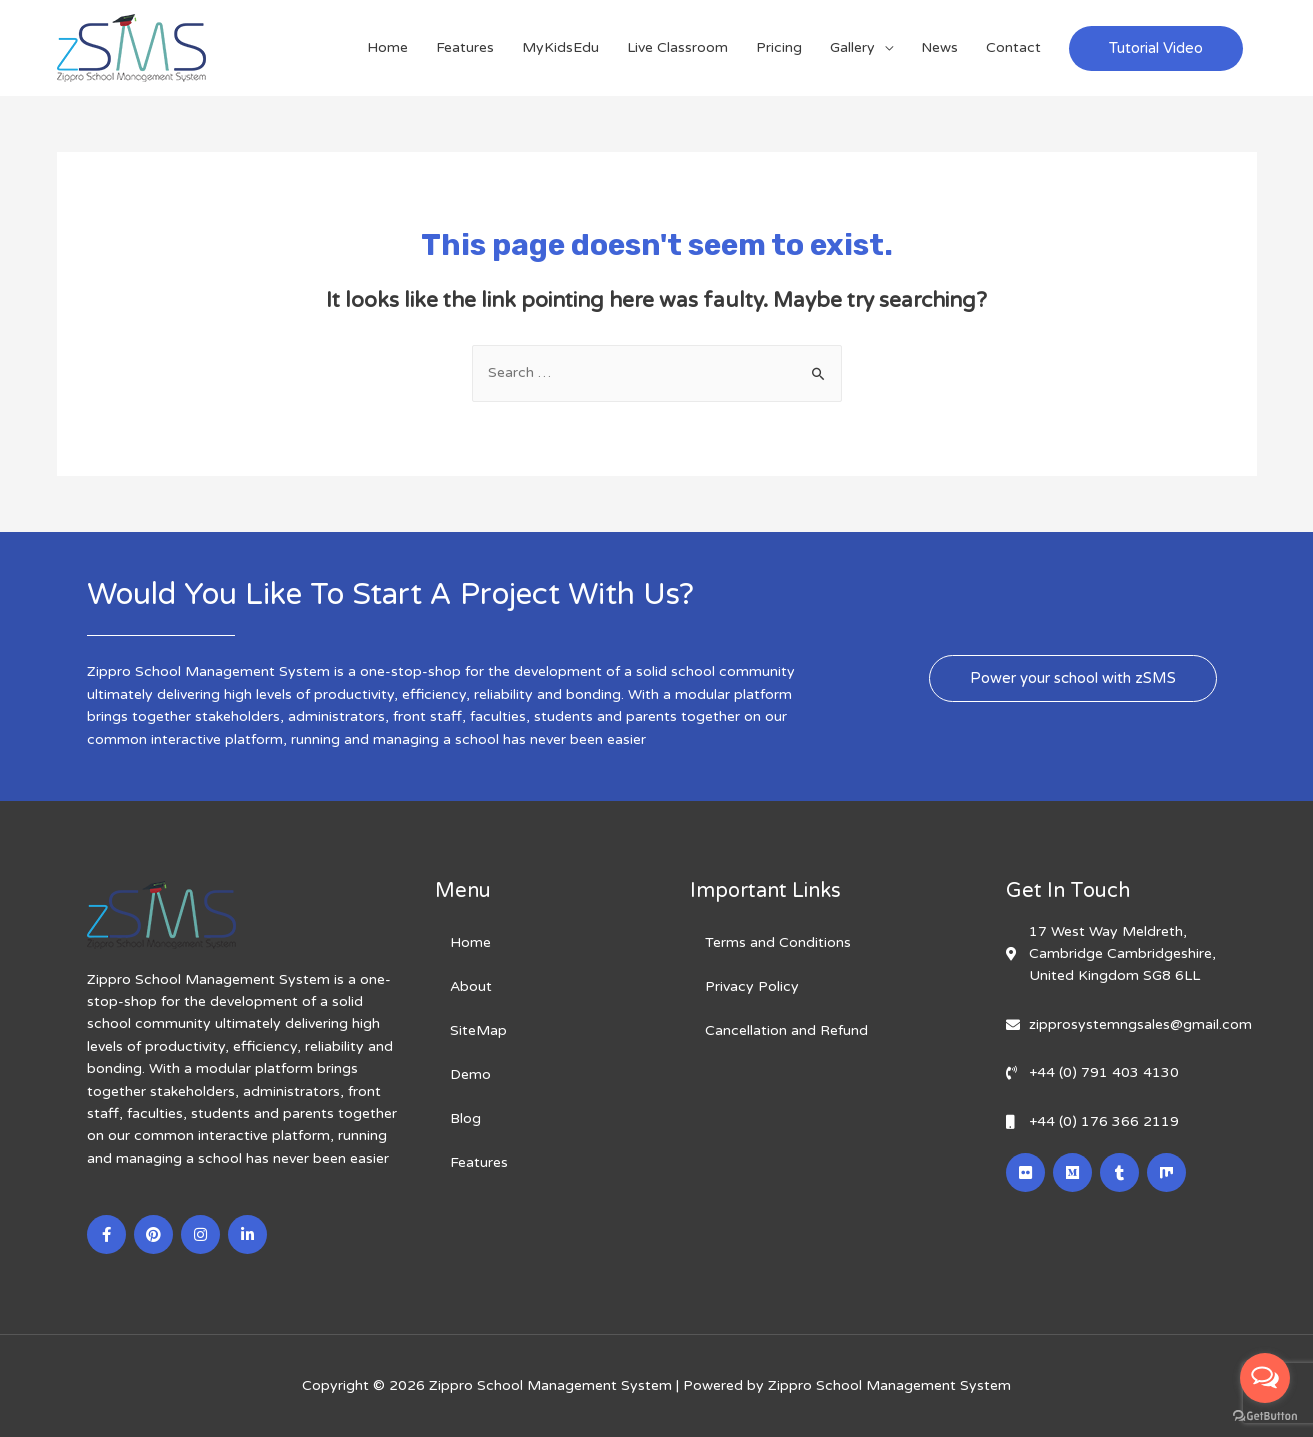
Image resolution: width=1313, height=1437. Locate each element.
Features (465, 47)
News (939, 47)
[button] (1073, 678)
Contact (1013, 47)
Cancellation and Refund (786, 1030)
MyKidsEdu (560, 47)
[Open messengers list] (1265, 1378)
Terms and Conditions (778, 942)
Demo (470, 1074)
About (471, 986)
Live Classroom (677, 47)
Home (387, 47)
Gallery (852, 47)
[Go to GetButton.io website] (1265, 1416)
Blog (465, 1118)
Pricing (779, 47)
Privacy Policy (752, 986)
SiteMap (478, 1030)
